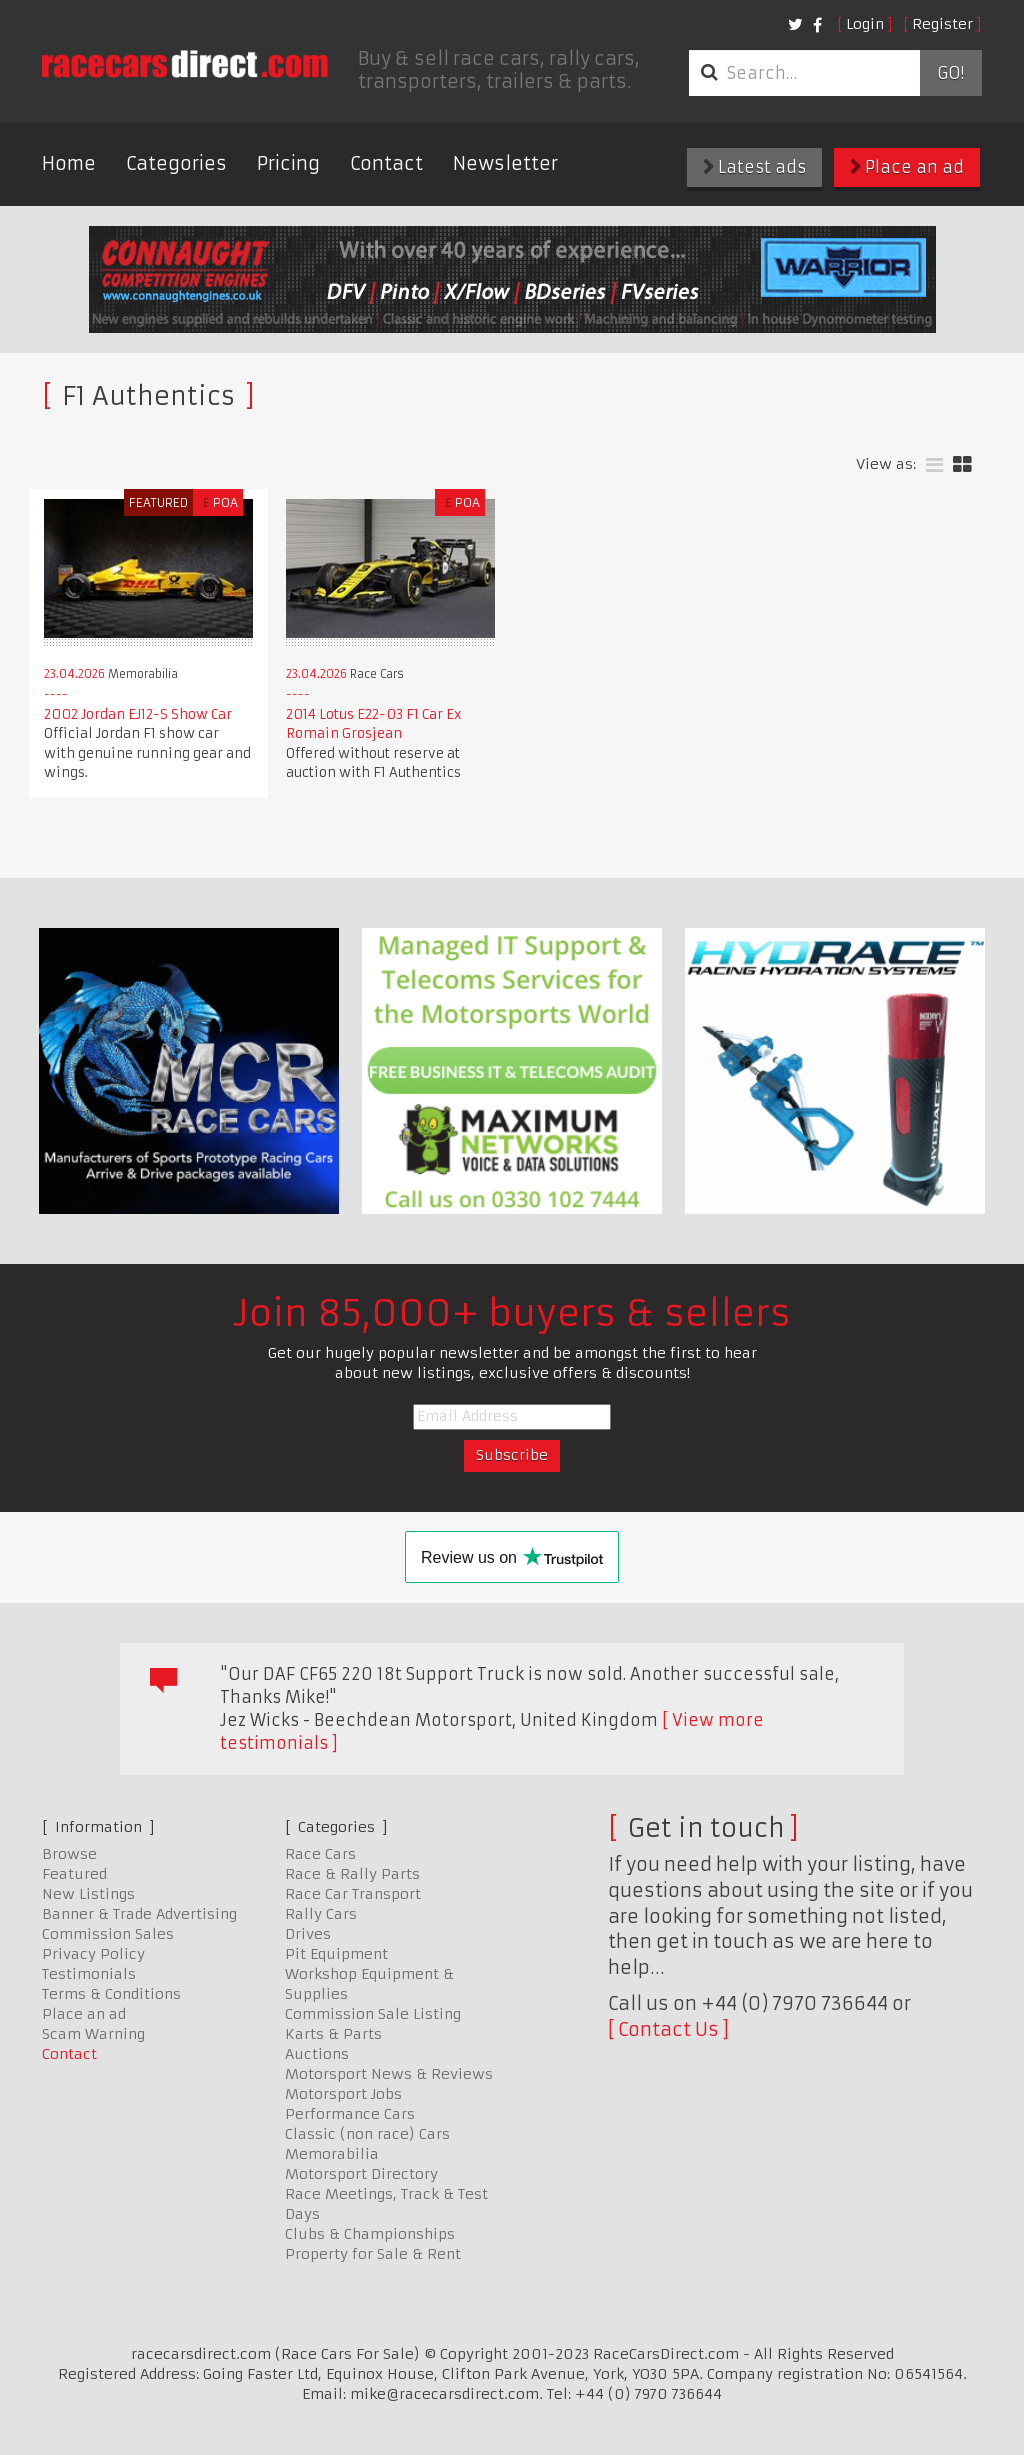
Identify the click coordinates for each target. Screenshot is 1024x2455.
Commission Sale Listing (373, 2014)
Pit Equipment (336, 1954)
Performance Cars (350, 2114)
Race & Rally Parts (352, 1874)
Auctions (317, 2054)
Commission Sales (108, 1934)
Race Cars (320, 1854)
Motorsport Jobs (343, 2094)
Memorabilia (332, 2154)
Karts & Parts (333, 2034)
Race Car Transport (353, 1894)
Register (942, 24)
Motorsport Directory (361, 2174)
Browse (69, 1854)
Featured (74, 1874)
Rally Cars (321, 1914)
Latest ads (754, 167)
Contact (386, 163)
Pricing (288, 163)
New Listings (88, 1894)
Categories (176, 163)
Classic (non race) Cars (367, 2134)
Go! (950, 73)
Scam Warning (93, 2034)
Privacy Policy (93, 1954)
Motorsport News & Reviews (389, 2074)
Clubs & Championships (370, 2234)
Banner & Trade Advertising (139, 1914)
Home (69, 163)
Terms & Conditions (111, 1994)
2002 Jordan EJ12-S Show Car (138, 714)
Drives (308, 1934)
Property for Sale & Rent (373, 2254)
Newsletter (505, 163)
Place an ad (907, 167)
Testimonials (89, 1974)
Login (865, 24)
